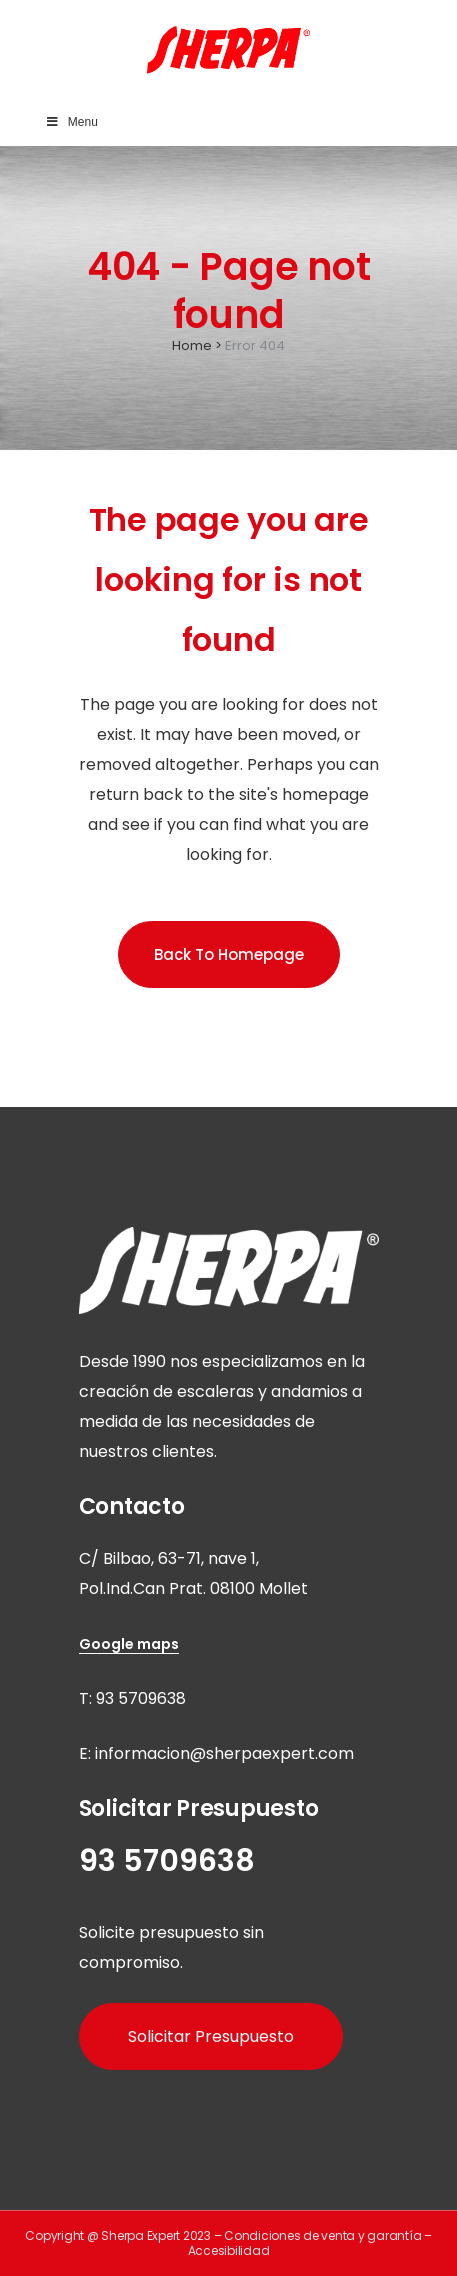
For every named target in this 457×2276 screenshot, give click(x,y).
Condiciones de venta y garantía (322, 2235)
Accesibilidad (229, 2250)
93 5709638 (141, 1698)
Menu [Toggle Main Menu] (71, 122)
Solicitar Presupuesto (211, 2036)
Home (192, 345)
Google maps (129, 1644)
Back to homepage (229, 954)
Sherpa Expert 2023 (156, 2235)
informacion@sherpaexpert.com (224, 1753)
